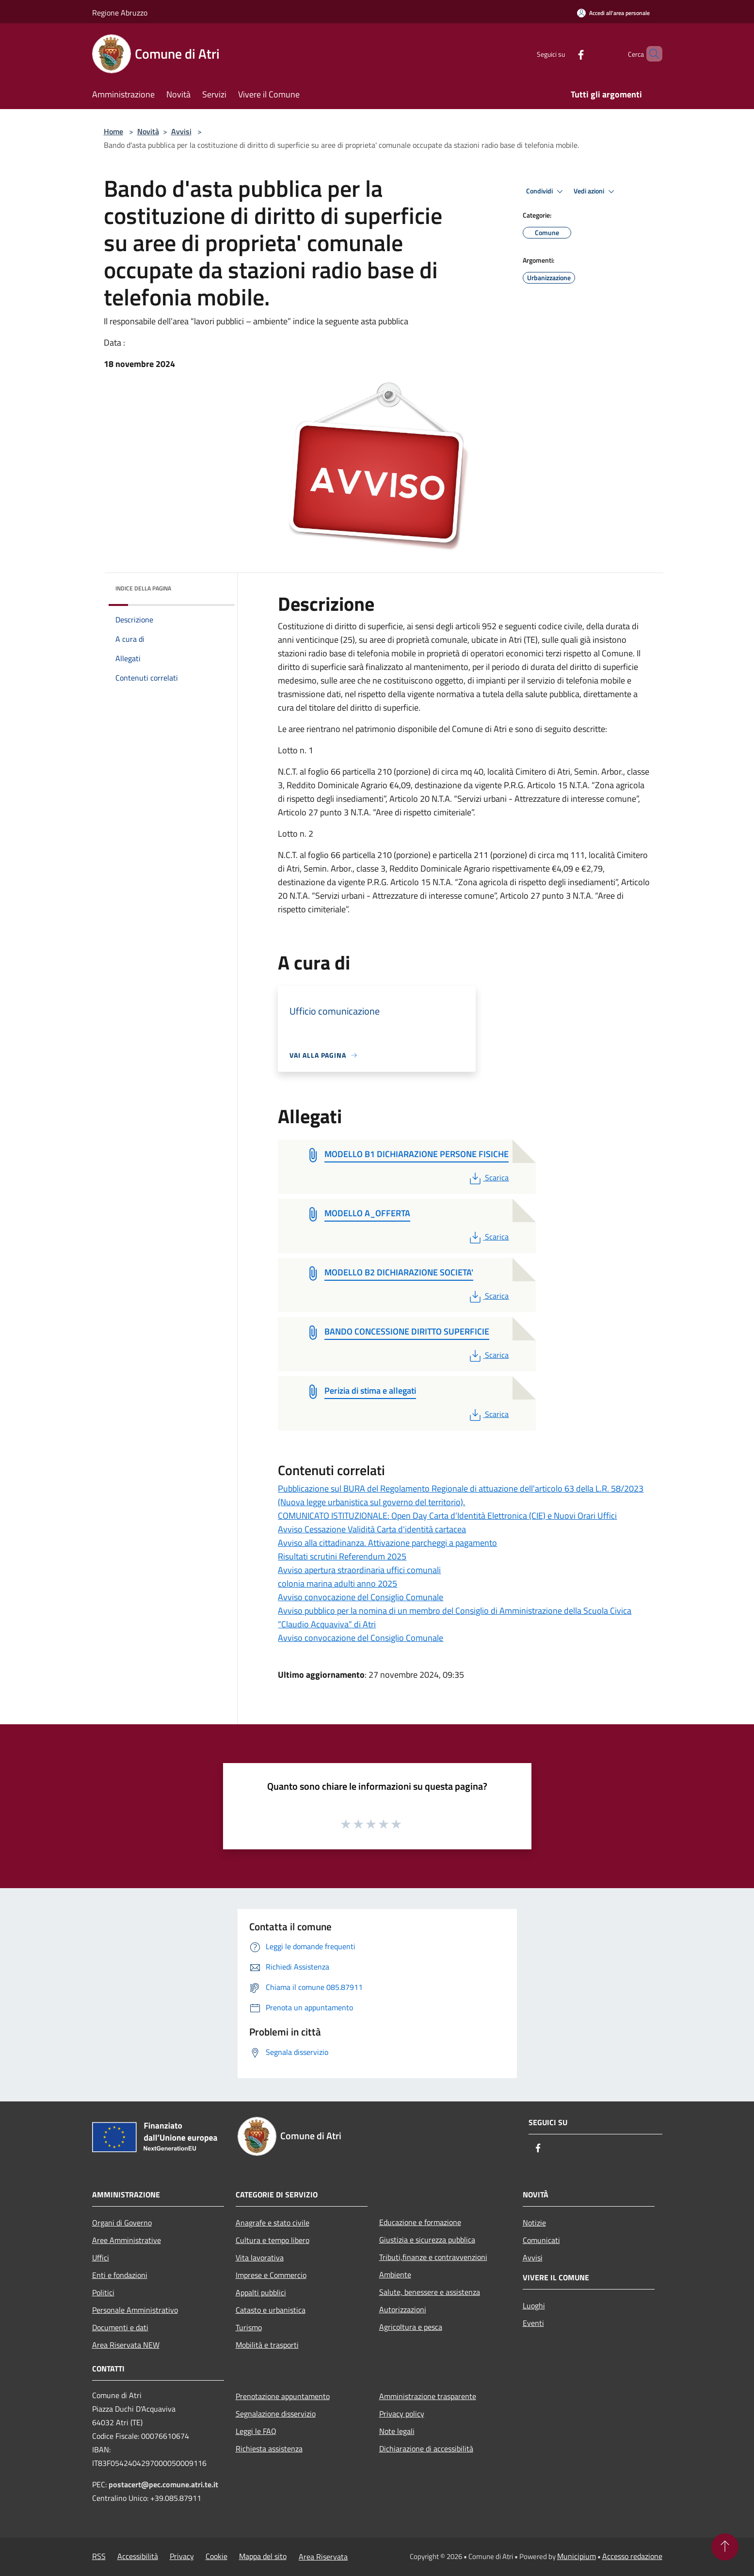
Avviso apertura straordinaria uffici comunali (359, 1569)
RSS (99, 2556)
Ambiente (395, 2274)
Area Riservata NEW (126, 2345)
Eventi (533, 2323)
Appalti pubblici (261, 2292)
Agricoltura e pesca (410, 2327)
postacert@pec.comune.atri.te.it (163, 2484)
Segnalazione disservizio (276, 2413)
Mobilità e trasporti (267, 2345)
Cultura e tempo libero (272, 2240)
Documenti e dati (120, 2327)
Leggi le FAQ (256, 2431)
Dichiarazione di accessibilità (426, 2448)
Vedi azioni (595, 191)
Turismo (249, 2327)
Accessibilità (137, 2556)
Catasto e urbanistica (270, 2310)
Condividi (546, 191)
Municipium (576, 2556)
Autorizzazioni (402, 2309)
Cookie (216, 2556)
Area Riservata (323, 2556)
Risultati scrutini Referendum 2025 (342, 1556)
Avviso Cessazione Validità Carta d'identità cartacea (372, 1529)
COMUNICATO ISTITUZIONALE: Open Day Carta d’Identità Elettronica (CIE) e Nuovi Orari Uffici (447, 1515)
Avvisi (181, 131)
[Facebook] (564, 53)
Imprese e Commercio (271, 2275)
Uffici (100, 2257)
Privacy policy (401, 2413)
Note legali (397, 2431)
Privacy (182, 2556)
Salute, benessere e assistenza (429, 2292)
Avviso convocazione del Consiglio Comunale (360, 1597)
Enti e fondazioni (119, 2275)
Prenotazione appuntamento (283, 2396)
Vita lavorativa (260, 2257)
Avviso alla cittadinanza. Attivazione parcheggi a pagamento (387, 1542)
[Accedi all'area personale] (613, 12)
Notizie (534, 2222)
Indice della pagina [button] (143, 588)
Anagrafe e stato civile (272, 2222)
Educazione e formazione (420, 2222)
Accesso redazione (632, 2556)
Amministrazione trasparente (427, 2396)
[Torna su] (724, 2546)
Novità (148, 131)
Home (113, 131)
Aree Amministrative (126, 2240)
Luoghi (534, 2305)
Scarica (488, 1177)
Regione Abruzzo (119, 12)
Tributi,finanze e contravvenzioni (433, 2257)
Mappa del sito (263, 2556)
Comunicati (541, 2240)
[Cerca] (650, 53)
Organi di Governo (122, 2222)
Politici (103, 2292)
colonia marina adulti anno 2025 (337, 1583)
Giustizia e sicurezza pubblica (427, 2239)
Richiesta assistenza (269, 2448)
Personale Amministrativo (135, 2310)
